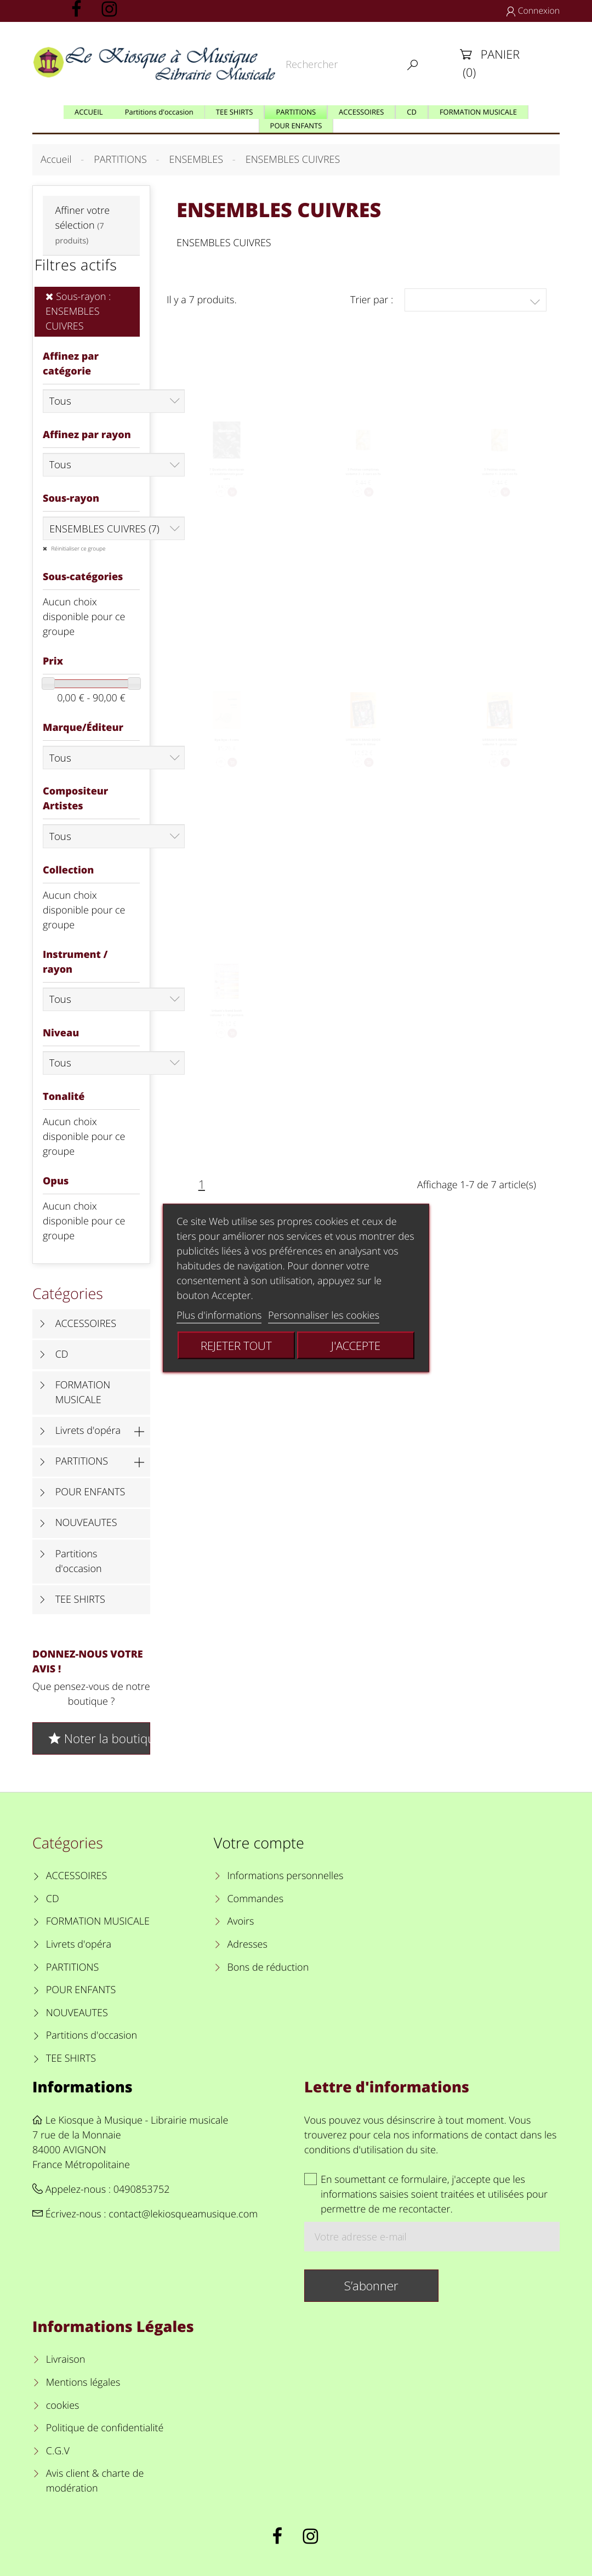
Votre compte (259, 1842)
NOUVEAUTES (86, 1522)
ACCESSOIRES (85, 1323)
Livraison (66, 2359)
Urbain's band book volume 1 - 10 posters (227, 1021)
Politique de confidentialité (105, 2428)
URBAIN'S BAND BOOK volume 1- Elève (363, 751)
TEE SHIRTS (80, 1599)
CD (62, 1354)
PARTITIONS (82, 1461)
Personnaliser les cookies (323, 1315)
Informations (82, 2086)
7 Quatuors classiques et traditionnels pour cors (227, 484)
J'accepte (355, 1345)
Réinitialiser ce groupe (78, 548)
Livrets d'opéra (88, 1430)
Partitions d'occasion (78, 1561)
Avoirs (240, 1921)
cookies (62, 2405)
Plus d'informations (219, 1315)
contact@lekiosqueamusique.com (183, 2214)
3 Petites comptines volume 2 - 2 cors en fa (363, 480)
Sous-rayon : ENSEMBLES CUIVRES (78, 311)
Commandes (255, 1898)
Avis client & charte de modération (95, 2481)
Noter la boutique (98, 1738)
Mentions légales (83, 2382)
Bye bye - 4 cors (226, 746)
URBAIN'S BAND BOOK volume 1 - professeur (499, 751)
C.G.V (58, 2451)
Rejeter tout (236, 1345)
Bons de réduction (268, 1967)
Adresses (247, 1944)
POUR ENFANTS (90, 1492)
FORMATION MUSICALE (83, 1392)
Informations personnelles (285, 1875)
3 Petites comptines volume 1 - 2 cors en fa (499, 480)
